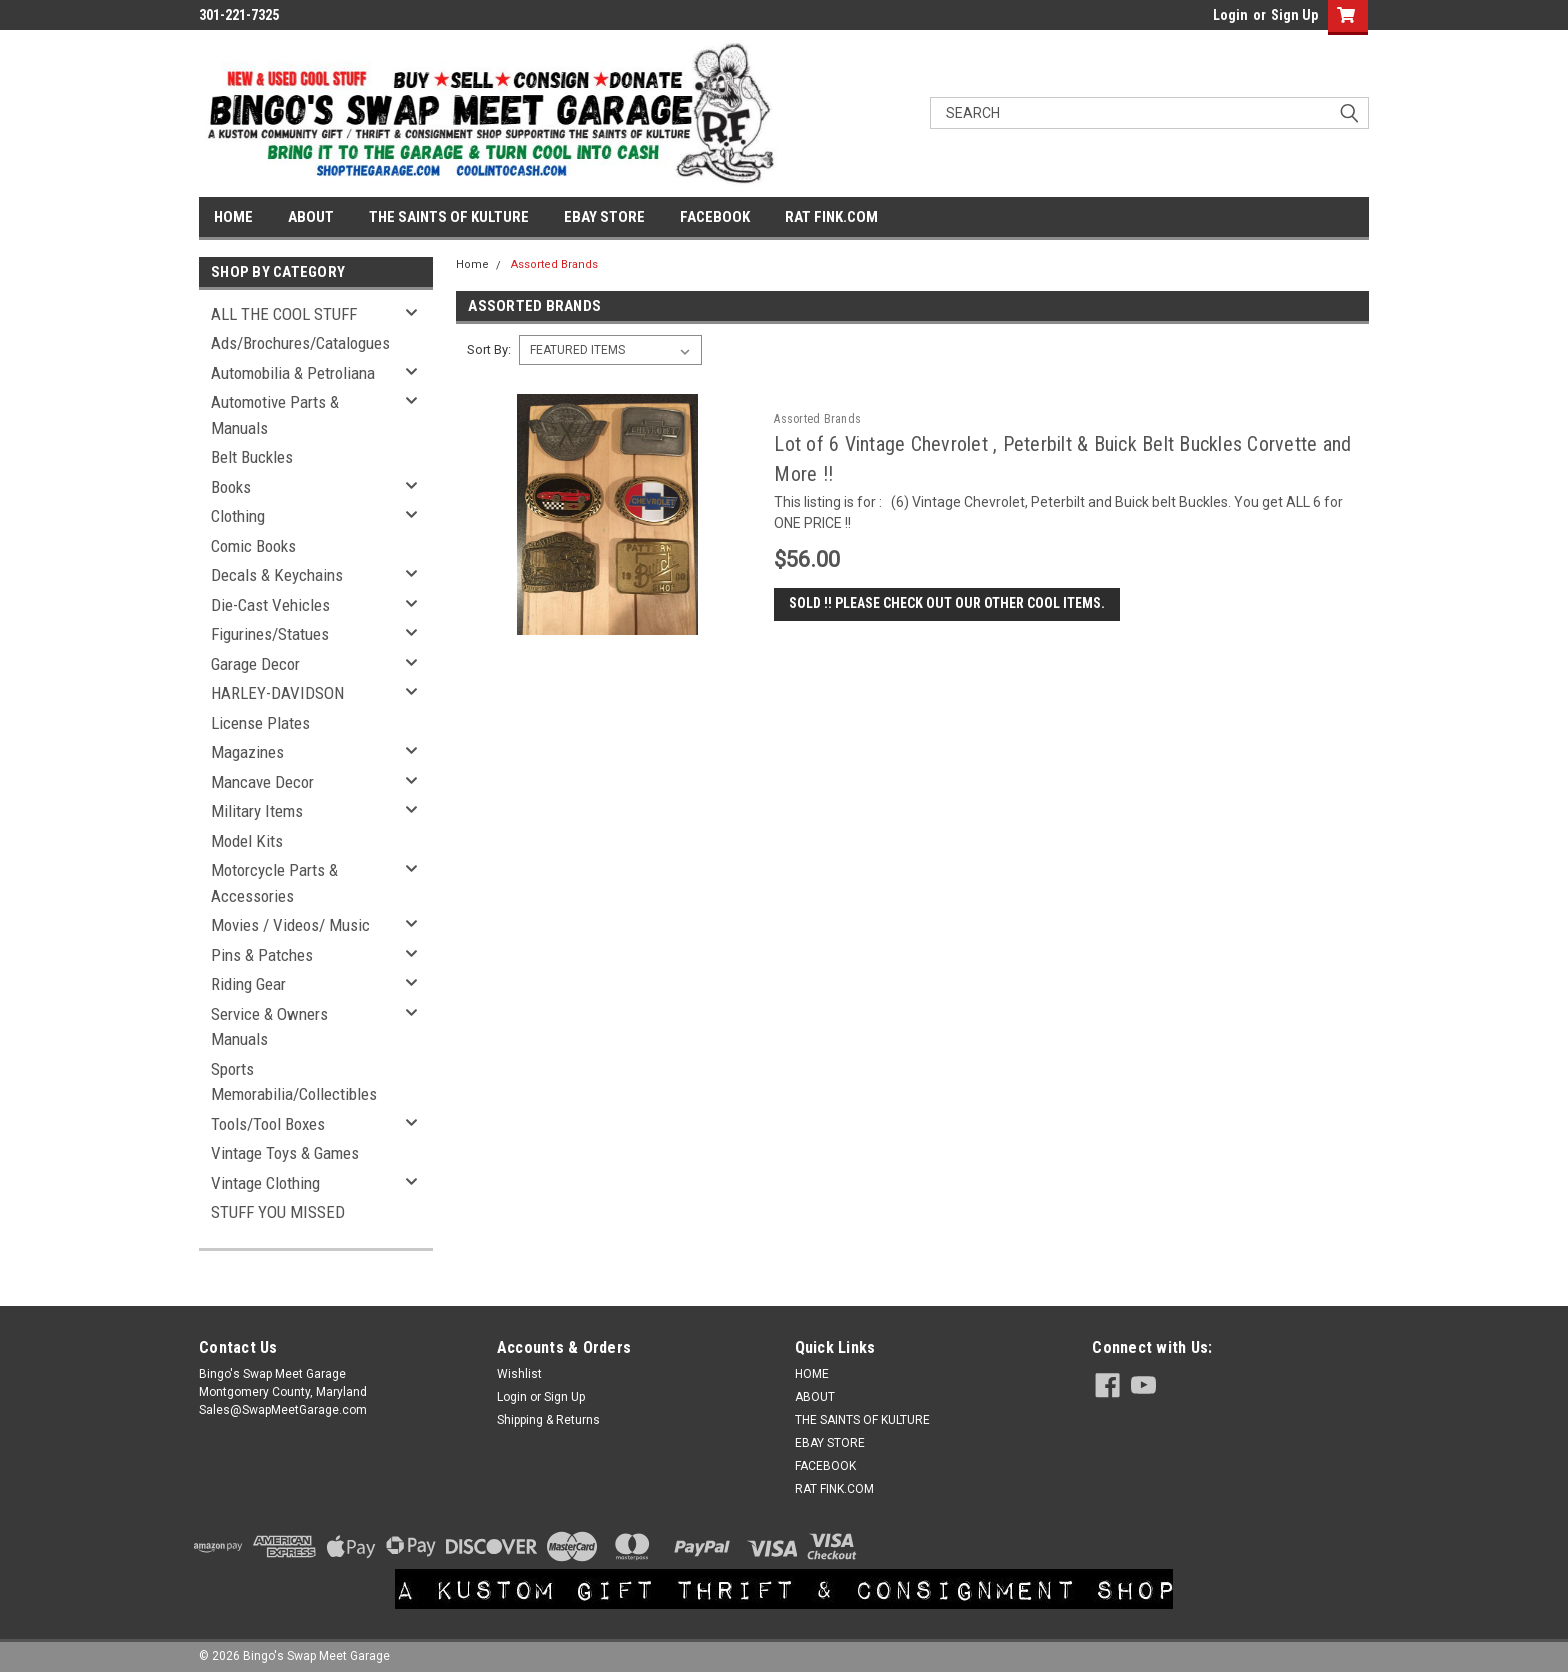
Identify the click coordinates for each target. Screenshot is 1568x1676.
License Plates (260, 723)
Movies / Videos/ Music (290, 925)
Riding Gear (248, 984)
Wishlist (519, 1374)
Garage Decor (255, 664)
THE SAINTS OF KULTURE (449, 217)
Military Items (257, 811)
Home (472, 264)
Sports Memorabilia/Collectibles (294, 1082)
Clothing (238, 516)
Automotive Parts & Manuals (275, 415)
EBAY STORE (604, 217)
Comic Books (253, 546)
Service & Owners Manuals (269, 1027)
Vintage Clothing (265, 1183)
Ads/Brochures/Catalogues (300, 343)
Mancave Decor (262, 782)
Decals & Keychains (277, 575)
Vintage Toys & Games (285, 1153)
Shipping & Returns (548, 1420)
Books (231, 487)
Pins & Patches (262, 955)
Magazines (247, 752)
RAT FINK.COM (831, 217)
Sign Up (1294, 15)
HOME (233, 217)
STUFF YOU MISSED (278, 1212)
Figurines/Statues (270, 634)
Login (1230, 15)
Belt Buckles (252, 457)
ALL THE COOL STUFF (284, 314)
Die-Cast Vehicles (270, 605)
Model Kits (247, 841)
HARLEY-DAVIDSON (277, 693)
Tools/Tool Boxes (268, 1124)
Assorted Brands (554, 264)
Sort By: (489, 349)
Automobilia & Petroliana (293, 373)
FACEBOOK (715, 217)
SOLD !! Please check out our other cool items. (947, 604)
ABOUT (311, 217)
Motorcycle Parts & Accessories (274, 883)
